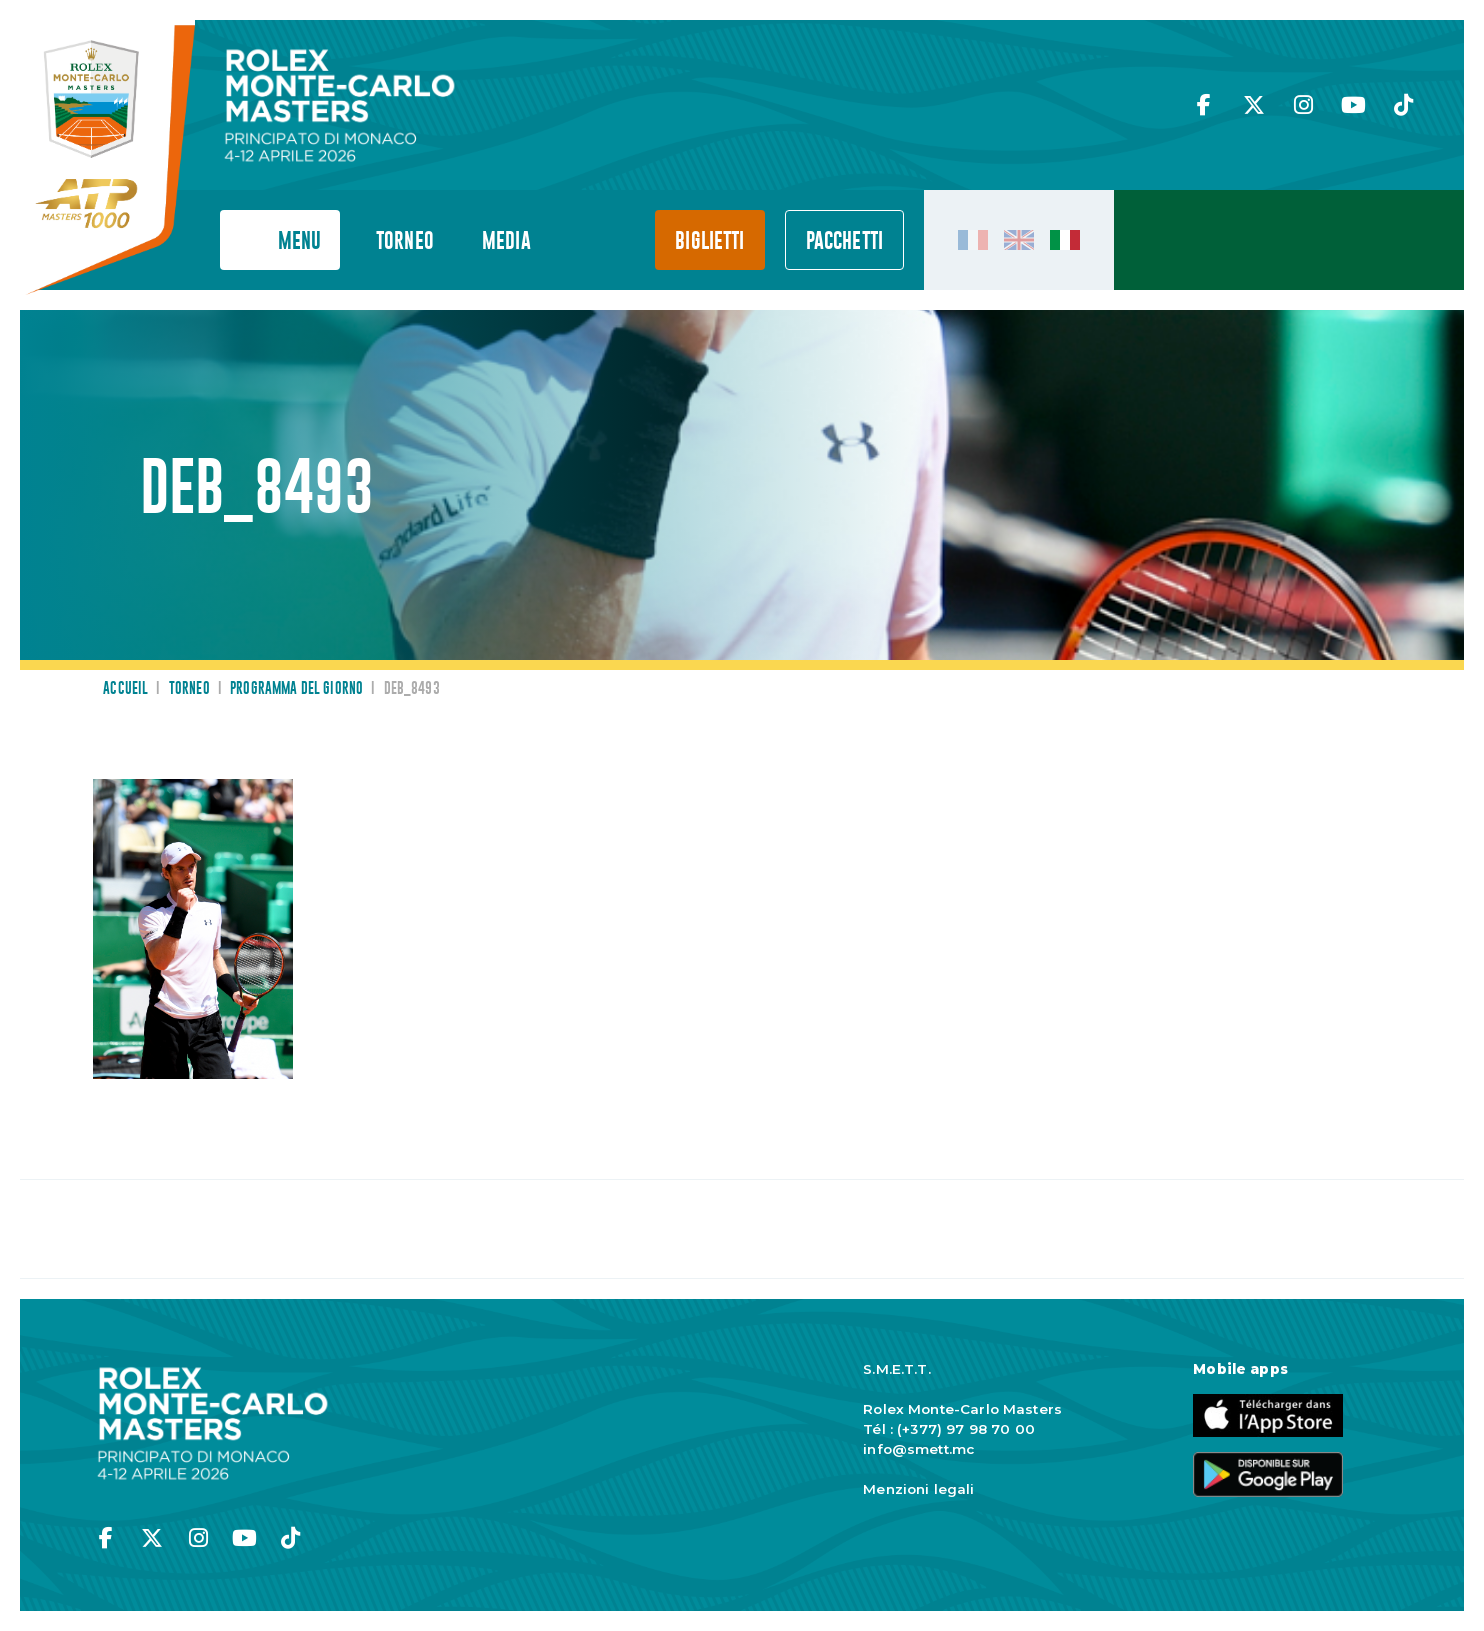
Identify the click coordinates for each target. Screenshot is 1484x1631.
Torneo (405, 241)
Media (506, 241)
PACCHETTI (844, 241)
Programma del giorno (296, 689)
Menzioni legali (918, 1489)
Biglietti (709, 241)
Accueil (125, 689)
